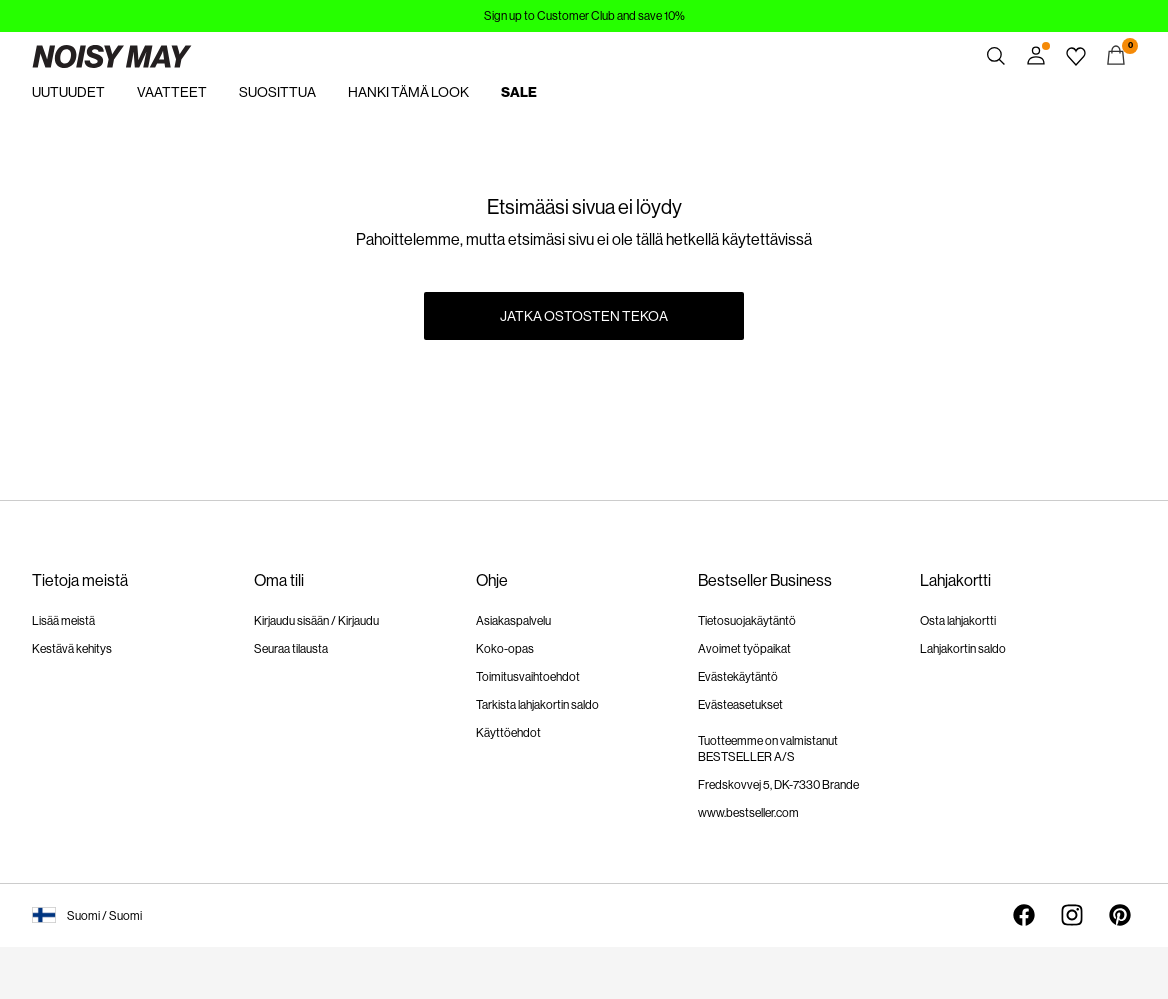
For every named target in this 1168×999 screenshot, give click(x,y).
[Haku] (996, 56)
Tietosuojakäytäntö (747, 621)
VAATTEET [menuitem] (172, 92)
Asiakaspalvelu (513, 621)
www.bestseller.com (748, 813)
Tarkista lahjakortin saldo (537, 705)
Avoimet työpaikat (744, 649)
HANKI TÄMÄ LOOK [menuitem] (408, 92)
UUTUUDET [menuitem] (68, 92)
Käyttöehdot (508, 733)
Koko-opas (505, 649)
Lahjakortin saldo (963, 649)
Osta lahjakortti (958, 621)
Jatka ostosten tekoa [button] (584, 316)
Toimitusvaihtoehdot (528, 677)
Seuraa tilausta (291, 649)
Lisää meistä (63, 621)
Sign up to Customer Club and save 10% (584, 16)
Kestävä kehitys (72, 649)
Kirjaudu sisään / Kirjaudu (316, 621)
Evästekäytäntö (738, 677)
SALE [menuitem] (519, 92)
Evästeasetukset (740, 705)
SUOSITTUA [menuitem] (277, 92)
